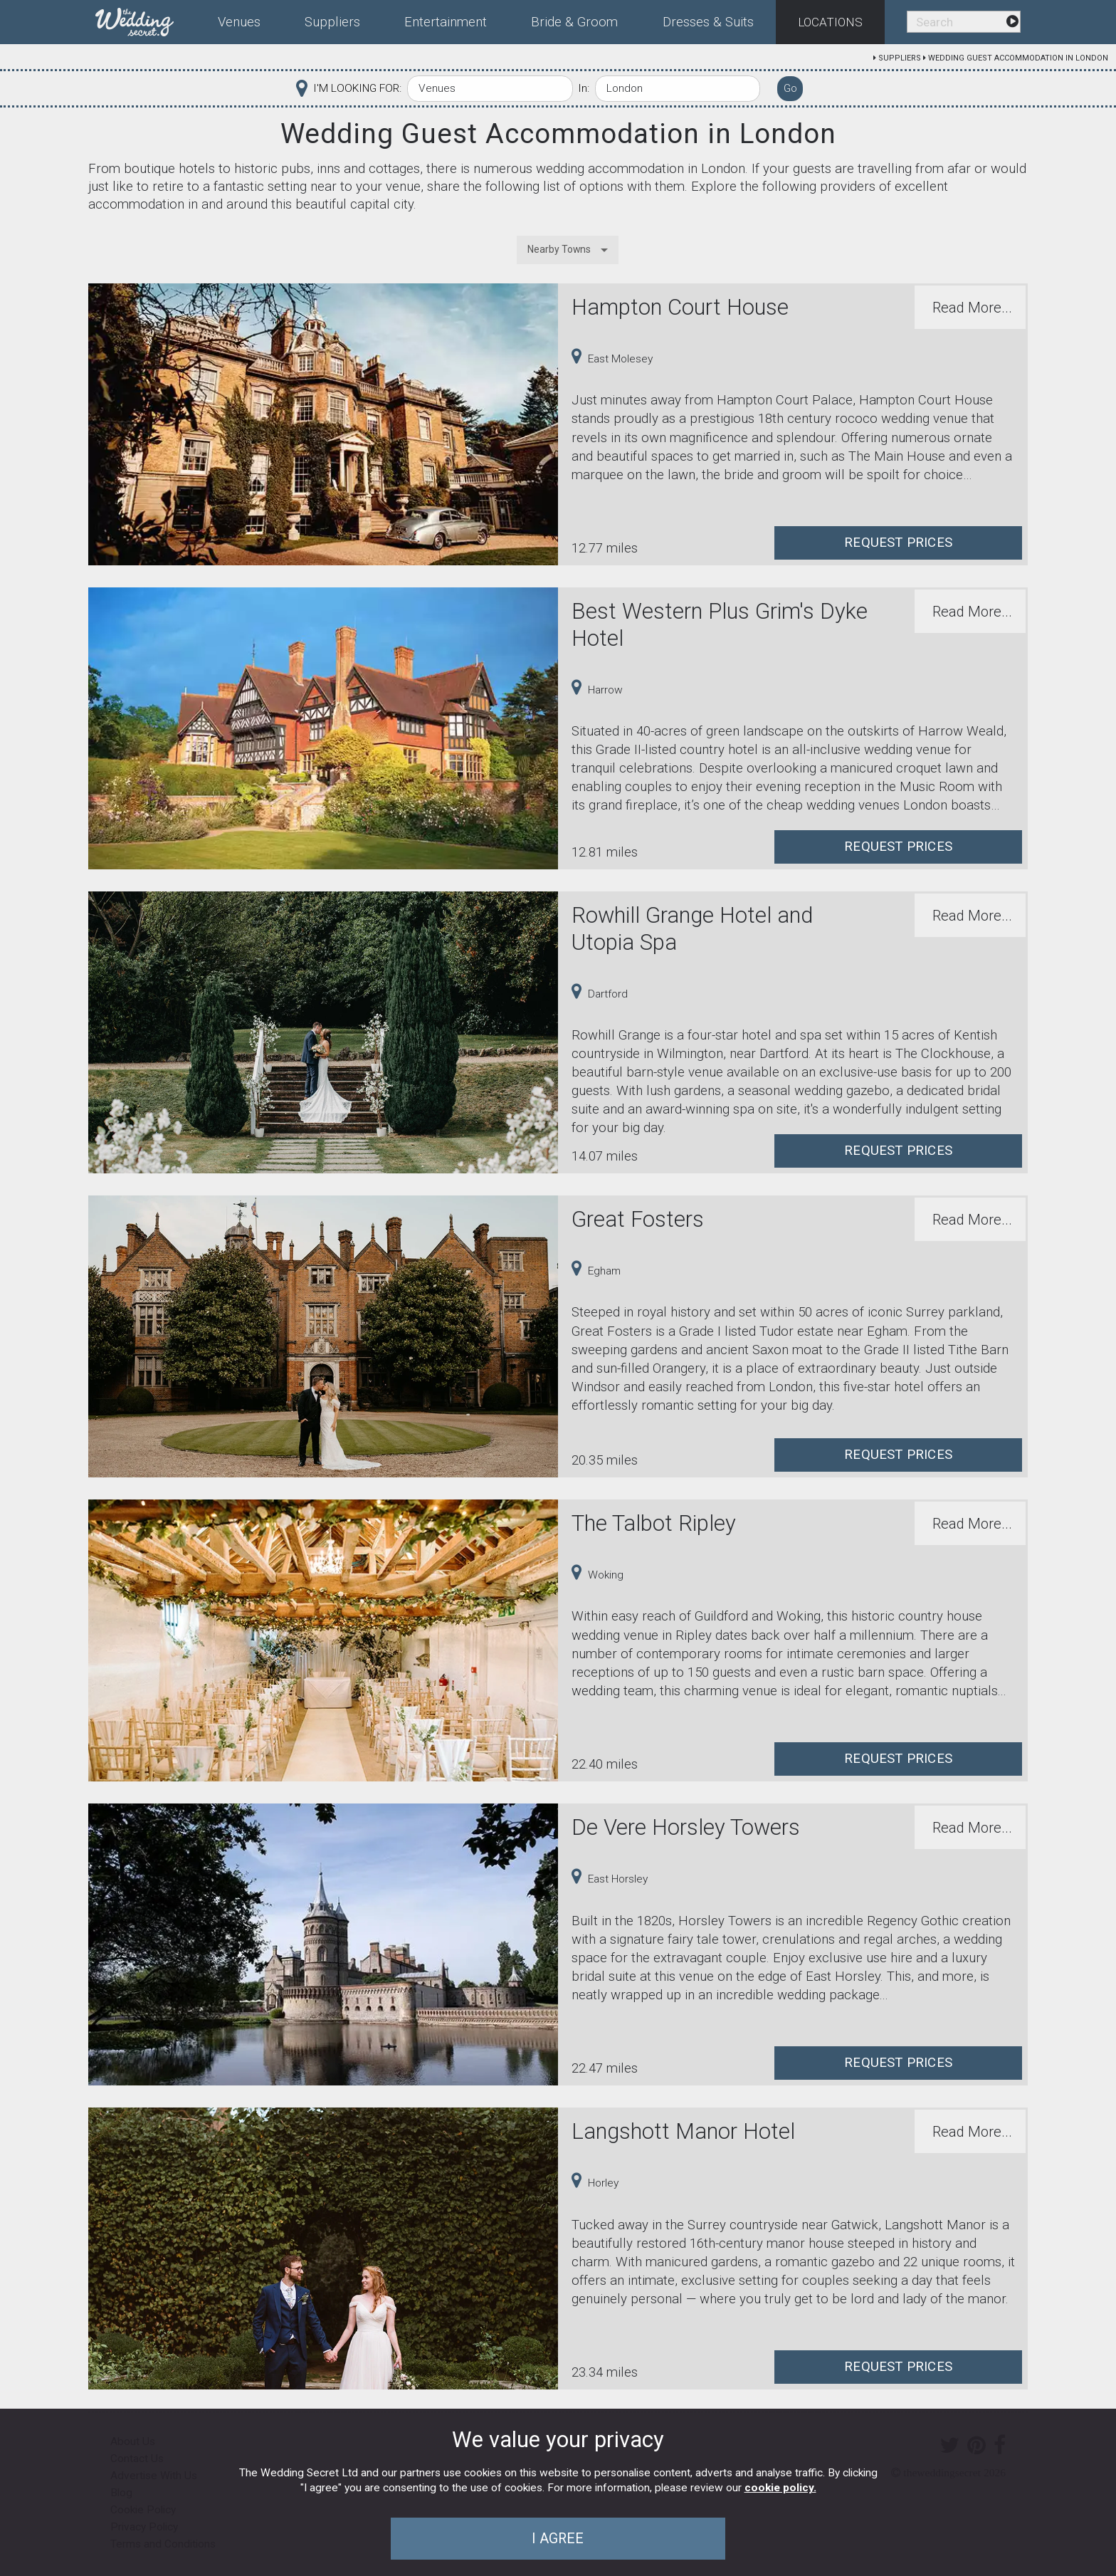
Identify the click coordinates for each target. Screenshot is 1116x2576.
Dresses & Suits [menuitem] (708, 22)
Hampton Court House (680, 307)
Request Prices (898, 542)
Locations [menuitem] (830, 22)
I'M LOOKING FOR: (357, 88)
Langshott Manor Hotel (683, 2131)
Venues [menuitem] (239, 22)
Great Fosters (638, 1219)
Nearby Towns (559, 249)
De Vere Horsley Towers (686, 1827)
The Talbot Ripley (654, 1523)
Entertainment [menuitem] (445, 22)
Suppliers (899, 58)
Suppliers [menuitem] (332, 22)
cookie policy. (780, 2487)
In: (583, 88)
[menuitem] (145, 19)
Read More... (972, 307)
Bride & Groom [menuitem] (574, 22)
